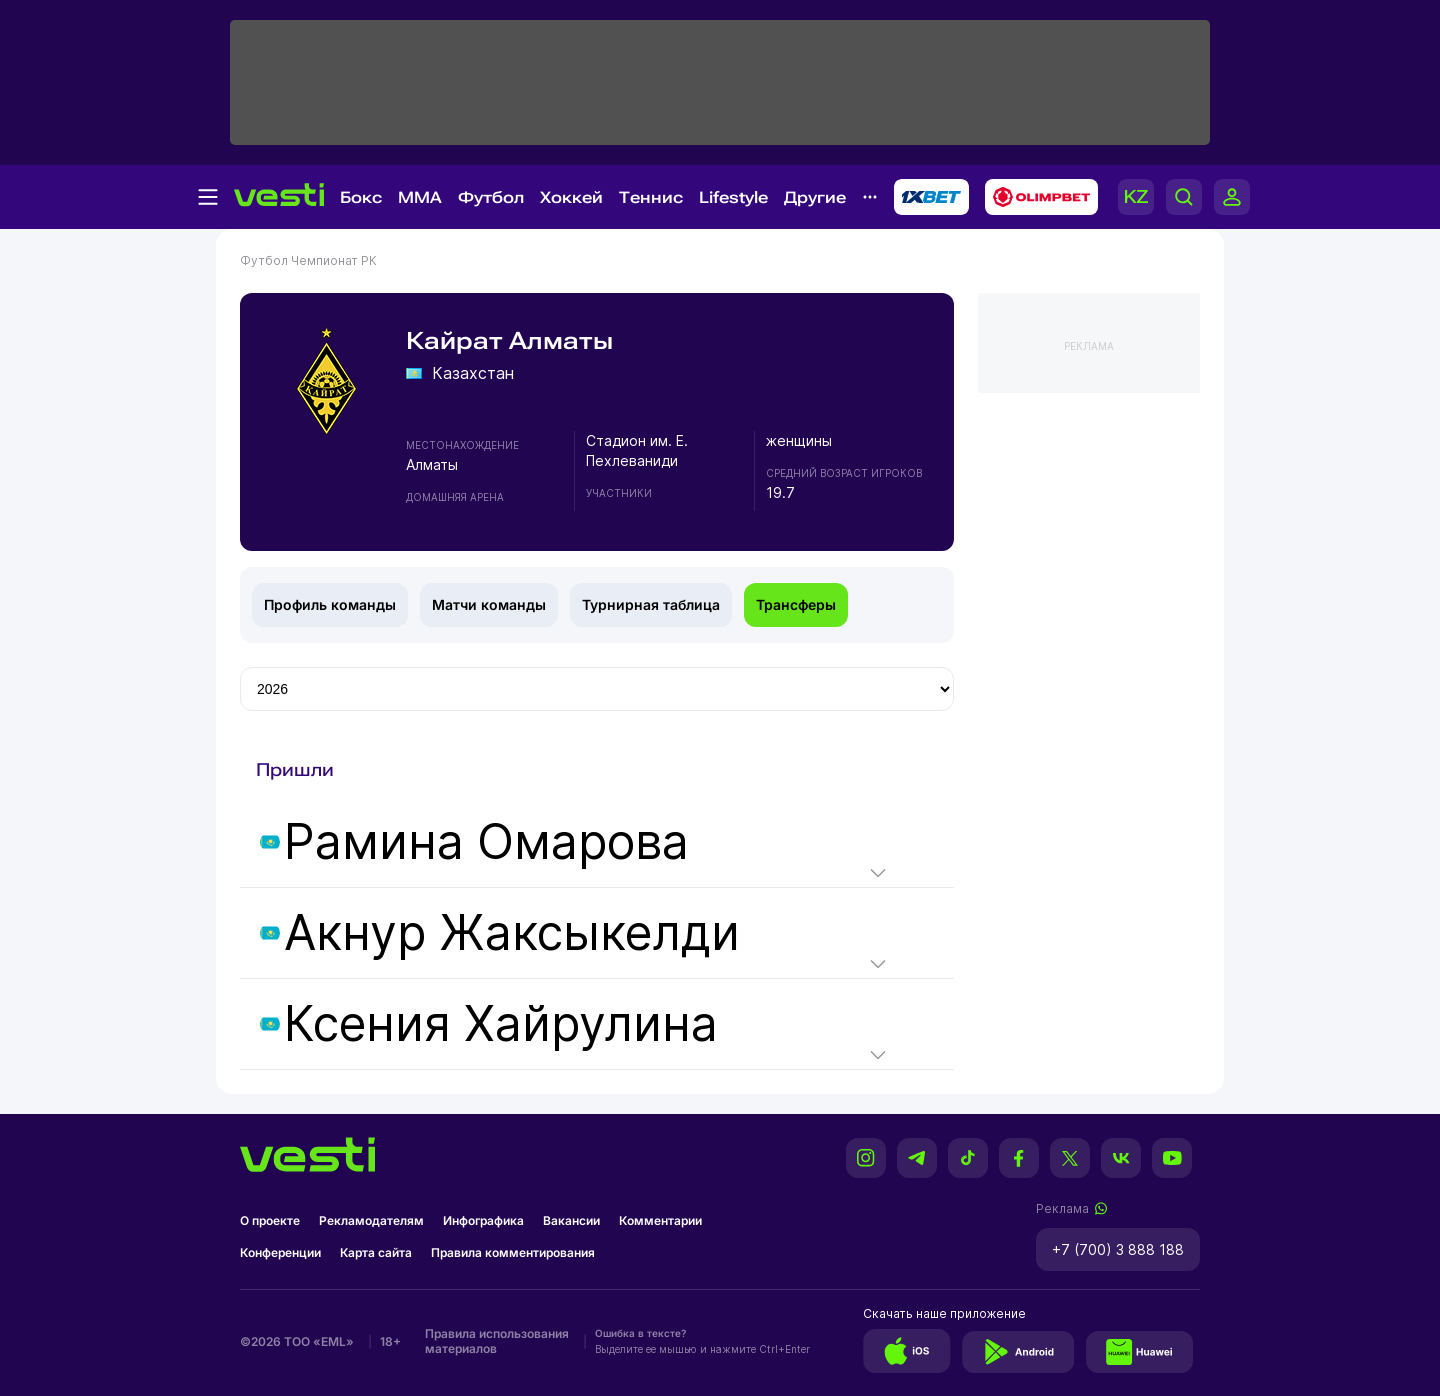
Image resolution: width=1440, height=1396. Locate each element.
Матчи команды (489, 604)
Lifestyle (733, 197)
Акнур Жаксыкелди (512, 933)
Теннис (651, 197)
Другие (815, 197)
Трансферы (796, 604)
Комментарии (660, 1220)
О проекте (270, 1220)
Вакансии (571, 1220)
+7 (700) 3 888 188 (1118, 1249)
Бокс (361, 197)
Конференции (280, 1252)
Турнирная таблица (651, 604)
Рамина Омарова (486, 842)
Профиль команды (330, 604)
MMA (420, 197)
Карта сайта (376, 1252)
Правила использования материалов (497, 1341)
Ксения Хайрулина (501, 1024)
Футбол (491, 197)
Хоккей (571, 197)
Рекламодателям (371, 1220)
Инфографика (483, 1220)
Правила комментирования (513, 1252)
